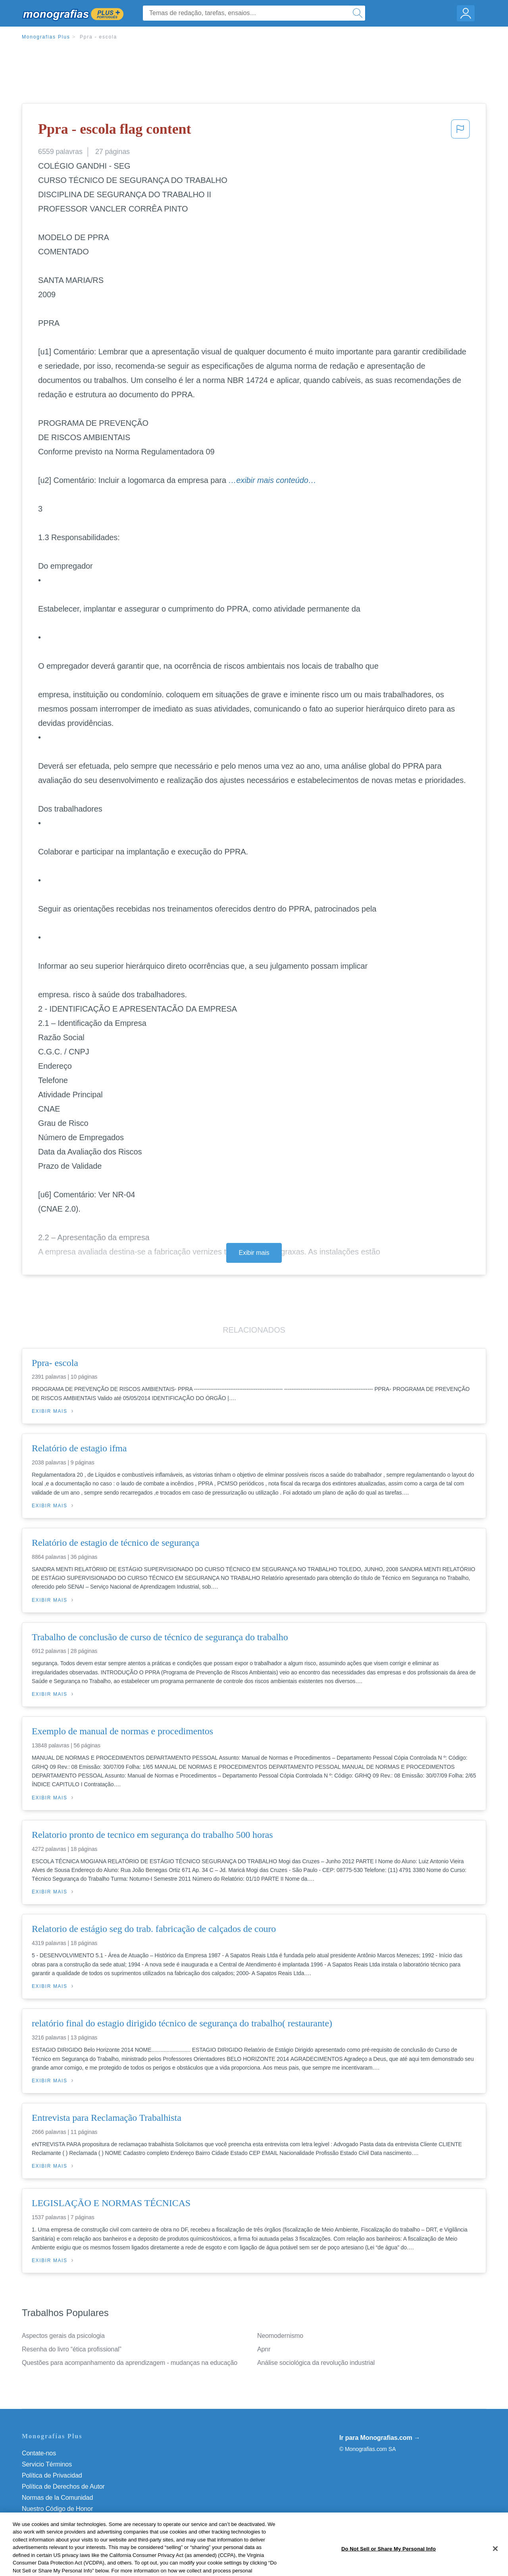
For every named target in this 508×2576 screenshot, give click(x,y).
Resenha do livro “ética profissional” (71, 2349)
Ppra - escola (98, 37)
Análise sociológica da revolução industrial (316, 2362)
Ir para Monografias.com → (379, 2437)
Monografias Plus (46, 37)
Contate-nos (39, 2453)
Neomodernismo (280, 2335)
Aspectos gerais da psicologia (63, 2335)
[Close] (495, 2563)
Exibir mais (254, 1252)
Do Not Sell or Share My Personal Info (75, 2519)
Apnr (263, 2349)
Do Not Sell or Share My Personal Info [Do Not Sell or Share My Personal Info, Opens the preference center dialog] (388, 2563)
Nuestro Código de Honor (57, 2508)
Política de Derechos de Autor (63, 2486)
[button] (460, 131)
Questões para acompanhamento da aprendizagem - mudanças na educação (129, 2362)
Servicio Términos (47, 2464)
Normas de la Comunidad (57, 2497)
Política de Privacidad (52, 2475)
